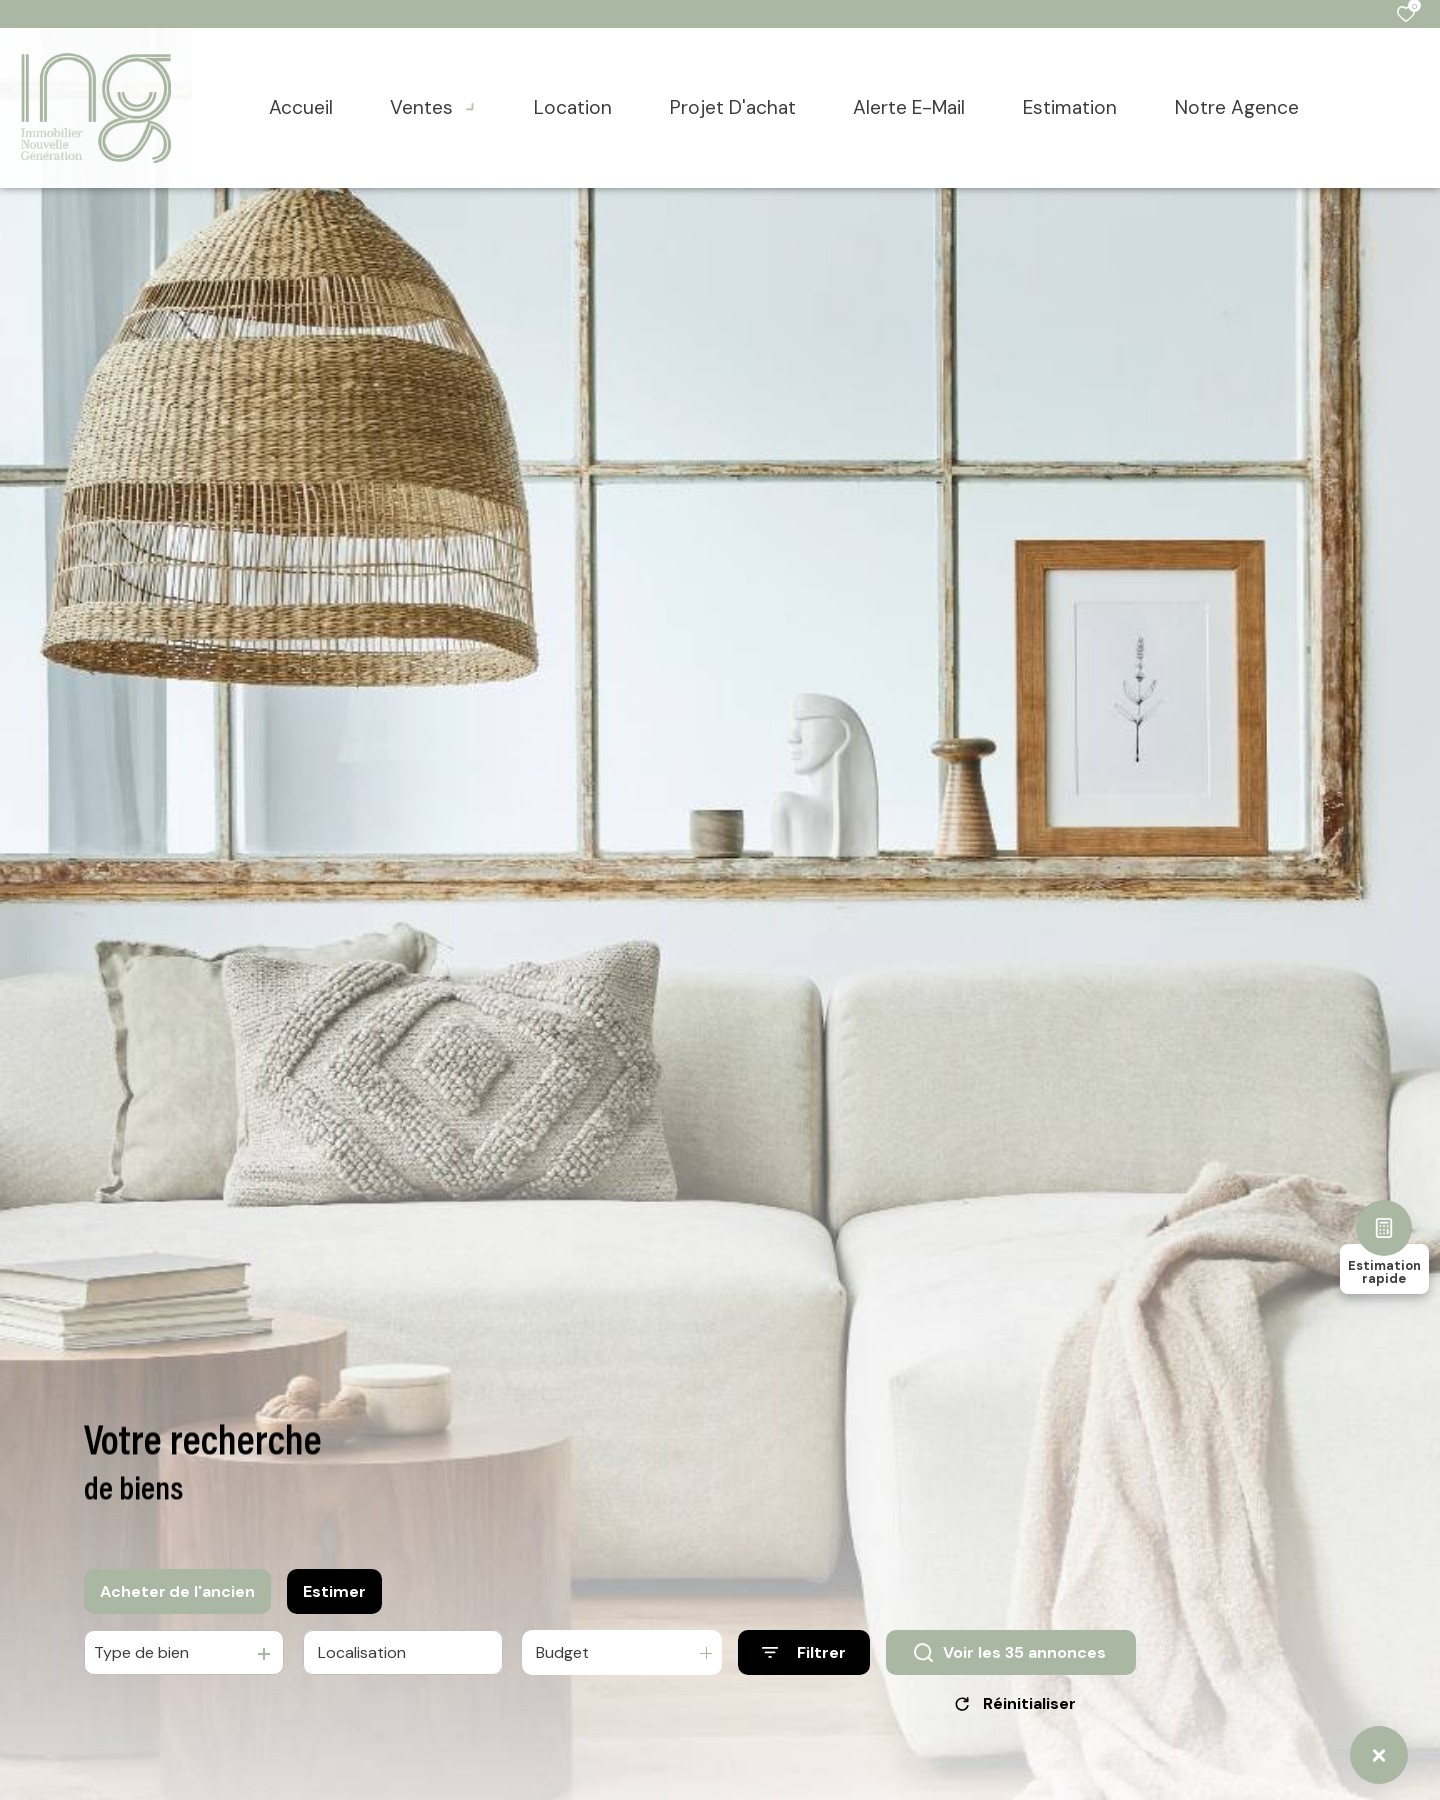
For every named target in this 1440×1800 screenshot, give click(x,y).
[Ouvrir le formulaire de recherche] (804, 1662)
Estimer (334, 1600)
